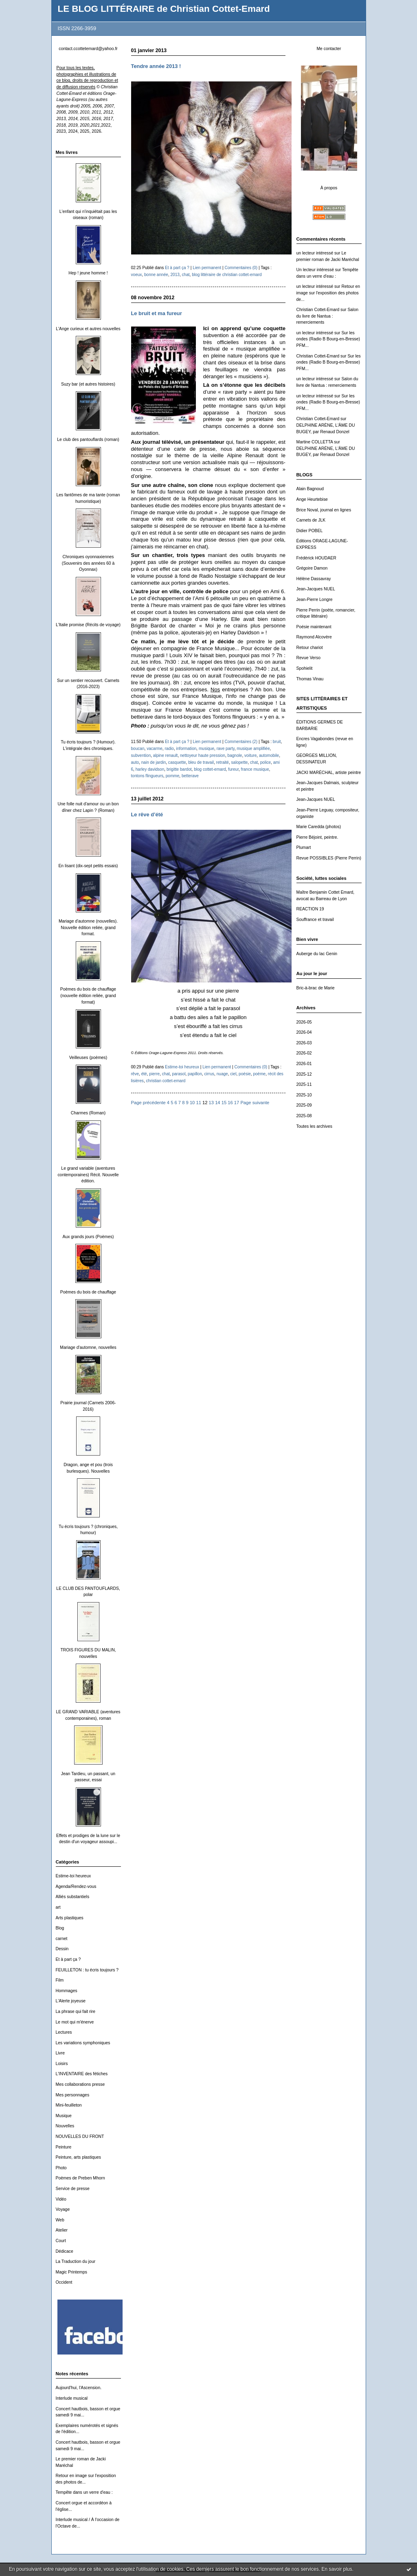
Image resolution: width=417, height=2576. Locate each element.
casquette (177, 762)
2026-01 (304, 1063)
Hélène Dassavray (313, 579)
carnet (62, 1938)
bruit (277, 741)
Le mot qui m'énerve (75, 2022)
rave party (226, 748)
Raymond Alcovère (314, 637)
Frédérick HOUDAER (316, 558)
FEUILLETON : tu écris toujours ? (87, 1970)
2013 (174, 274)
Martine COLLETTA (314, 442)
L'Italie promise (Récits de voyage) (88, 625)
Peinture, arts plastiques (78, 2157)
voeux (136, 274)
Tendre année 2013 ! (156, 66)
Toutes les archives (314, 1126)
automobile (269, 755)
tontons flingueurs (147, 776)
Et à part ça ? (68, 1959)
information (186, 748)
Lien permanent (207, 267)
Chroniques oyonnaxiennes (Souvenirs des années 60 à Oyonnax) (88, 563)
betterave (190, 776)
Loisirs (62, 2063)
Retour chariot (309, 647)
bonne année (156, 274)
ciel (233, 1074)
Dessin (62, 1949)
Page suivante (254, 1102)
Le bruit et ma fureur (156, 313)
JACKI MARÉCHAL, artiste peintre (328, 772)
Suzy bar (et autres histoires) (88, 384)
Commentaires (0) (240, 267)
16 (230, 1102)
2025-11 (304, 1084)
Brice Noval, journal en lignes (323, 510)
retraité (222, 762)
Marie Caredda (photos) (318, 826)
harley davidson (150, 769)
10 (192, 1102)
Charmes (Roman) (88, 1113)
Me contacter (328, 48)
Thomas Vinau (310, 679)
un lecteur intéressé (315, 253)
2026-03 (304, 1043)
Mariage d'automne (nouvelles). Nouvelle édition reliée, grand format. (88, 927)
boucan (138, 748)
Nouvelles (65, 2126)
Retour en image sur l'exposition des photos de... (328, 292)
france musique (255, 769)
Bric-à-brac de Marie (315, 988)
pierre (154, 1074)
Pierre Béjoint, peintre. (317, 837)
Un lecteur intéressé (315, 269)
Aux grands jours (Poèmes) (88, 1236)
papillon (195, 1074)
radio (169, 748)
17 (236, 1102)
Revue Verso (308, 658)
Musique (64, 2115)
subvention (141, 755)
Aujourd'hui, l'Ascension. (79, 2387)
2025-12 (304, 1074)
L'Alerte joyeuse (71, 2001)
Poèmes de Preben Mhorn (80, 2178)
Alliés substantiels (73, 1896)
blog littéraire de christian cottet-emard (226, 274)
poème (259, 1074)
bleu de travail (201, 762)
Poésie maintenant (313, 627)
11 (198, 1102)
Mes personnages (73, 2095)
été (144, 1074)
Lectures (64, 2032)
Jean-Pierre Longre (314, 599)
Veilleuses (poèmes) (88, 1057)
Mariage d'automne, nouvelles (88, 1347)
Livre (60, 2053)
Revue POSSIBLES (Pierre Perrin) (328, 858)
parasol (178, 1074)
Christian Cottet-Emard (318, 309)
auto (135, 762)
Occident (64, 2282)
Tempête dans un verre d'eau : (84, 2492)
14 (217, 1102)
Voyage (63, 2209)
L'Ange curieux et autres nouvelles (88, 329)
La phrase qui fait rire (76, 2011)
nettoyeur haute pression (202, 755)
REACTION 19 (310, 909)
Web (60, 2220)
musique (206, 748)
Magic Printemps (71, 2272)
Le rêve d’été (147, 814)
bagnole (235, 755)
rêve (135, 1074)
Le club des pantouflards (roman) (88, 439)
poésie (245, 1074)
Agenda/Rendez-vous (76, 1886)
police (265, 762)
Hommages (66, 1990)
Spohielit (304, 668)
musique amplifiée (253, 748)
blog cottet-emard (210, 769)
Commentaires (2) (240, 741)
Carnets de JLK (311, 520)
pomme (173, 776)
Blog (60, 1928)
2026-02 (304, 1053)
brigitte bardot (179, 769)
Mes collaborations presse (80, 2084)
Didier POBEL (309, 530)
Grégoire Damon (312, 568)
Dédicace (64, 2251)
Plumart (303, 847)
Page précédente (148, 1102)
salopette (239, 762)
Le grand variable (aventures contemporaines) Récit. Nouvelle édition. (88, 1174)
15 (224, 1102)
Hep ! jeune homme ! (88, 273)
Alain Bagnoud (310, 489)
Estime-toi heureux (73, 1876)
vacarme (154, 748)
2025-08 (304, 1116)
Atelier (62, 2230)
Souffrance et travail (315, 919)
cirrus (209, 1074)
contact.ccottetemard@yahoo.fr (88, 48)
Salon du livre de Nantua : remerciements (327, 315)
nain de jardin (153, 762)
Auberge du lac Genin (317, 953)
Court (61, 2240)
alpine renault (165, 755)
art (58, 1907)
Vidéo (61, 2199)
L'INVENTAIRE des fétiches (82, 2074)
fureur (233, 769)
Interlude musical (72, 2398)
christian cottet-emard (165, 1081)
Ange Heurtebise (312, 499)
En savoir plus (336, 2569)
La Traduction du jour (76, 2261)
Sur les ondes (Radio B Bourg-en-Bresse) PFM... (328, 339)
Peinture (64, 2147)
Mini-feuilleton (69, 2105)
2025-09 (304, 1105)
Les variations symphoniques (83, 2043)
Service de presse (73, 2188)
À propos (329, 188)
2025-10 (304, 1095)
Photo (61, 2168)
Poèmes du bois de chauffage (88, 1292)
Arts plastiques (69, 1918)
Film (60, 1980)
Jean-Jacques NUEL (315, 589)
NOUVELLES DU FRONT (80, 2136)
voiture (250, 755)
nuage (222, 1074)
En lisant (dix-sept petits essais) (88, 866)
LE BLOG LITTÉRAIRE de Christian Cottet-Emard (164, 9)
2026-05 (304, 1022)
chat (186, 274)
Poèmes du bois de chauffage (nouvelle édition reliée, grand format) (88, 995)
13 (211, 1102)
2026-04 (304, 1032)
